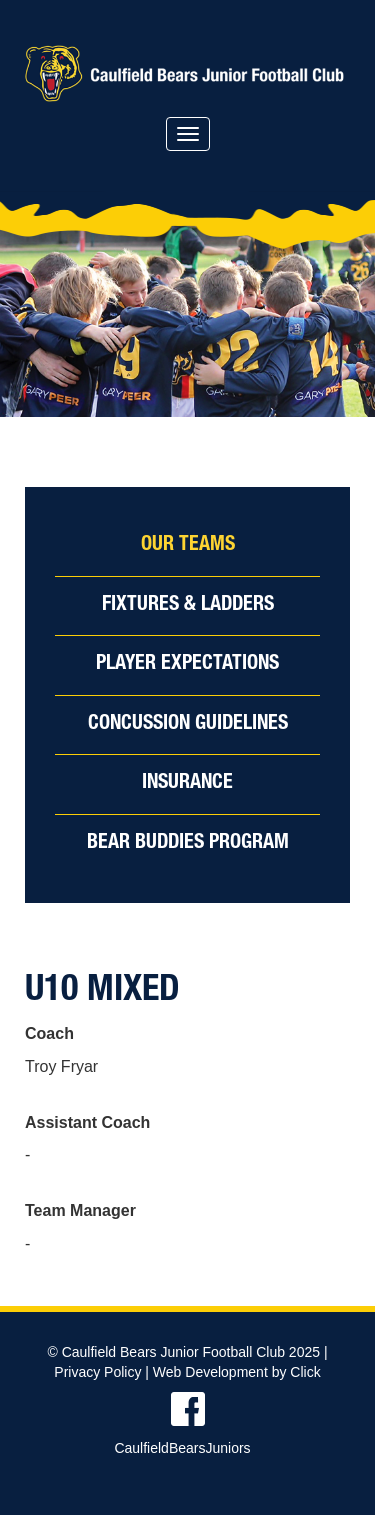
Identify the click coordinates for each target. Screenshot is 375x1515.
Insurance (187, 784)
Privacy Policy (97, 1372)
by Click (296, 1372)
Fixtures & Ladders (188, 606)
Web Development (210, 1372)
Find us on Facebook (187, 1409)
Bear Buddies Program (188, 844)
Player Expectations (187, 665)
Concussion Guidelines (188, 725)
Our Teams (188, 546)
